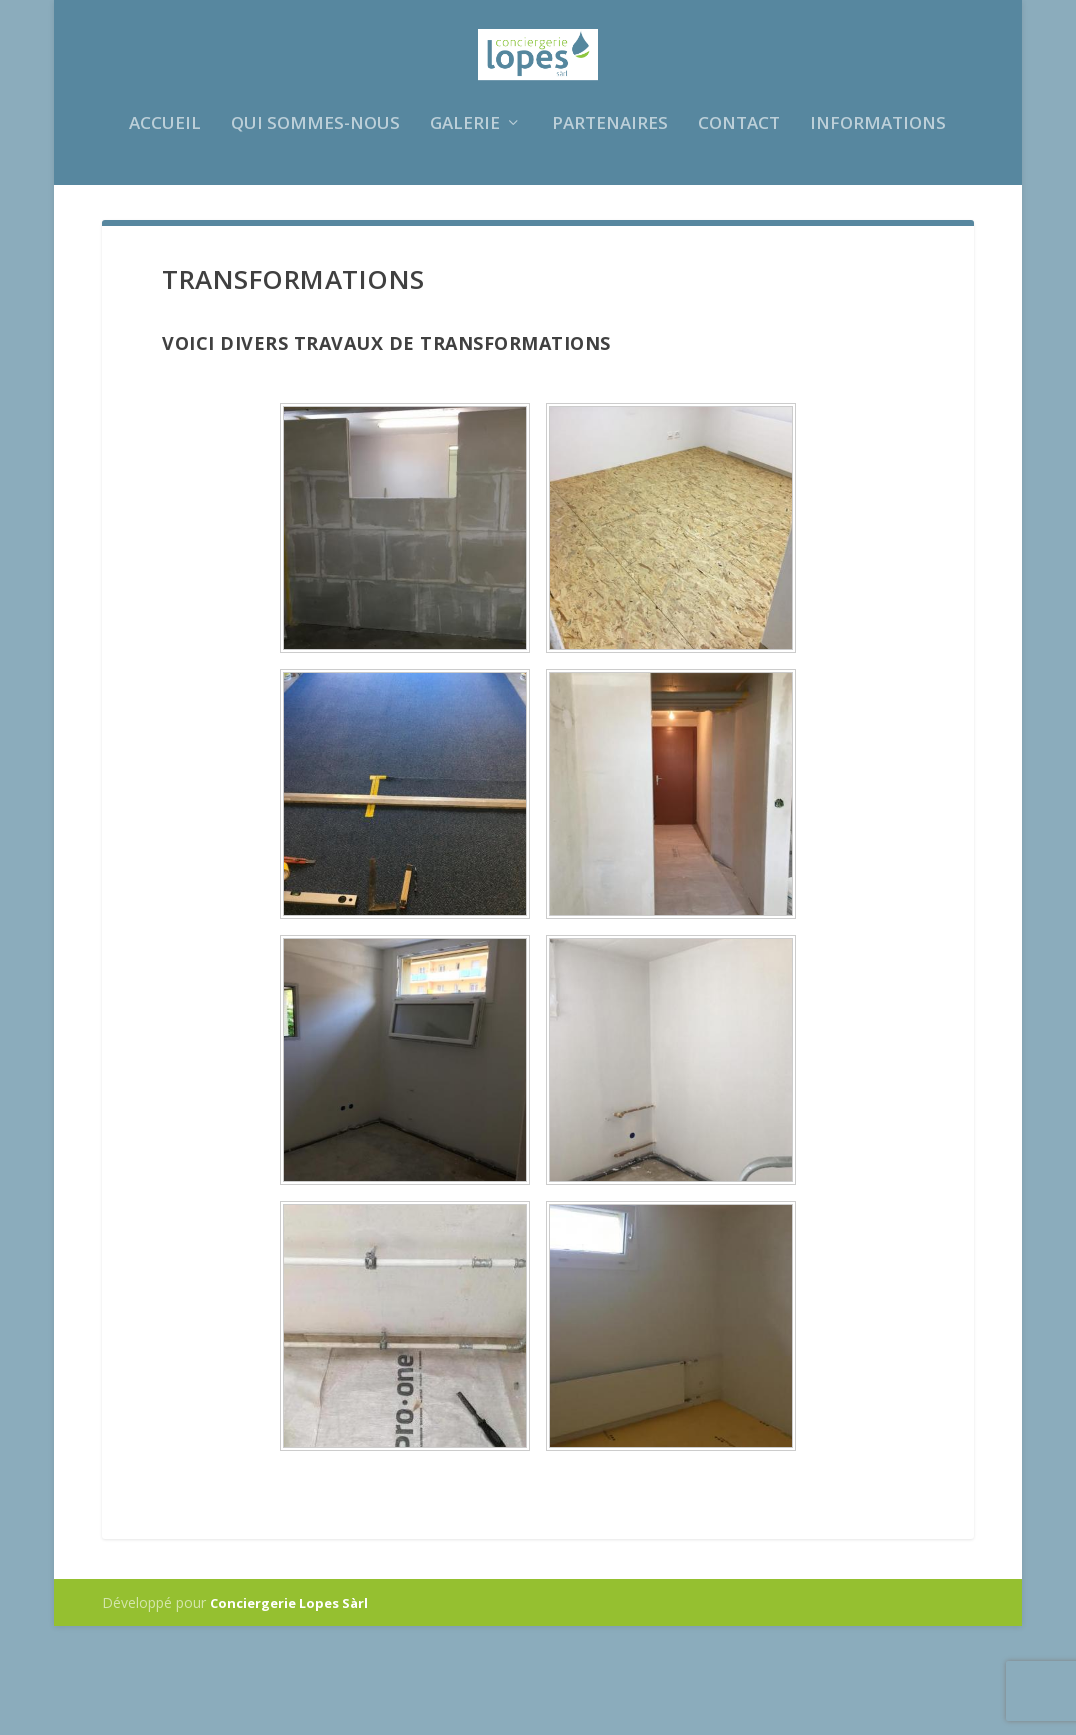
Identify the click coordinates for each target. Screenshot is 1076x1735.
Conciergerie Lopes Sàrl (289, 1712)
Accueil (165, 228)
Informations (878, 228)
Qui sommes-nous (315, 228)
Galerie (465, 228)
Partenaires (610, 228)
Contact (739, 228)
